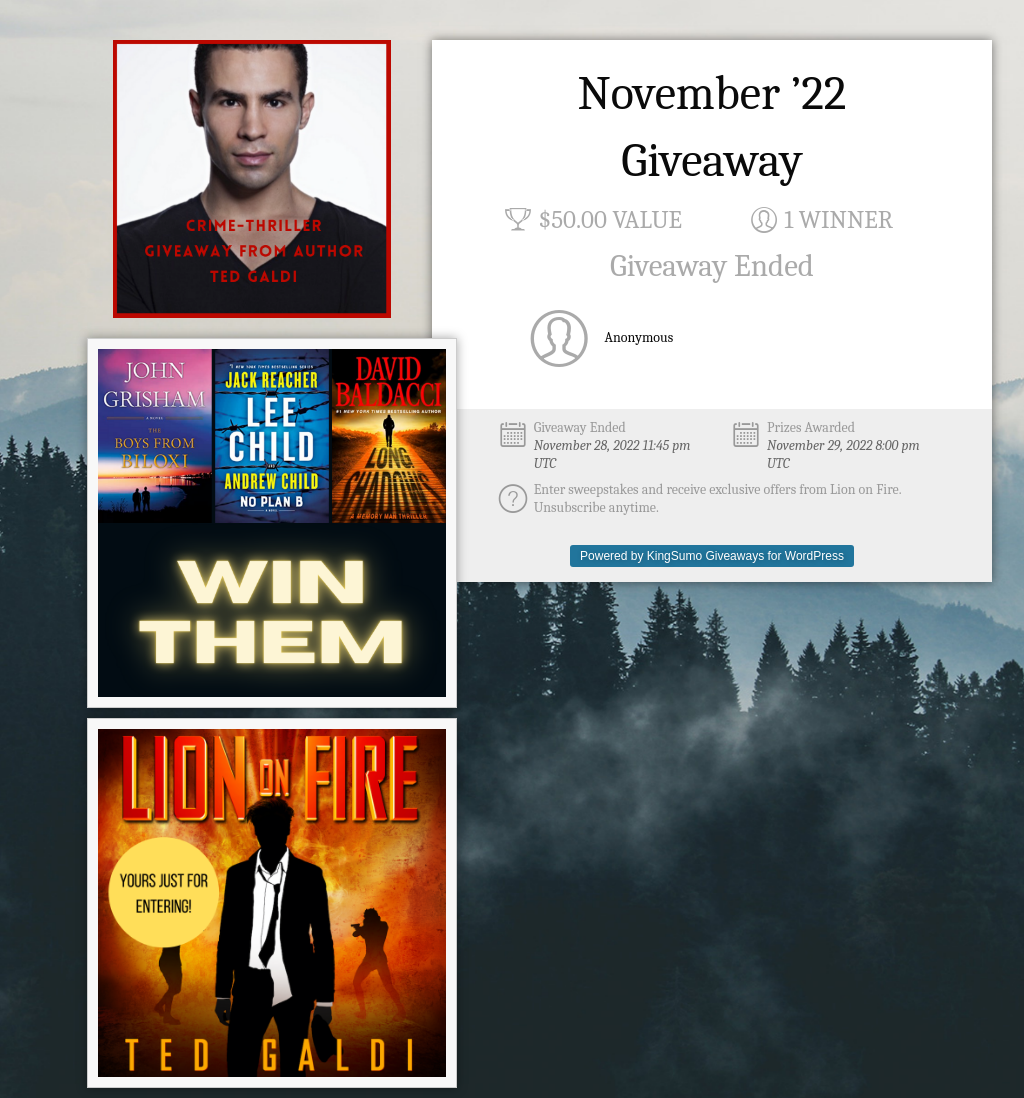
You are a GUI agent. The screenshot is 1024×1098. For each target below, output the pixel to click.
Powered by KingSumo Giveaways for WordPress (712, 556)
